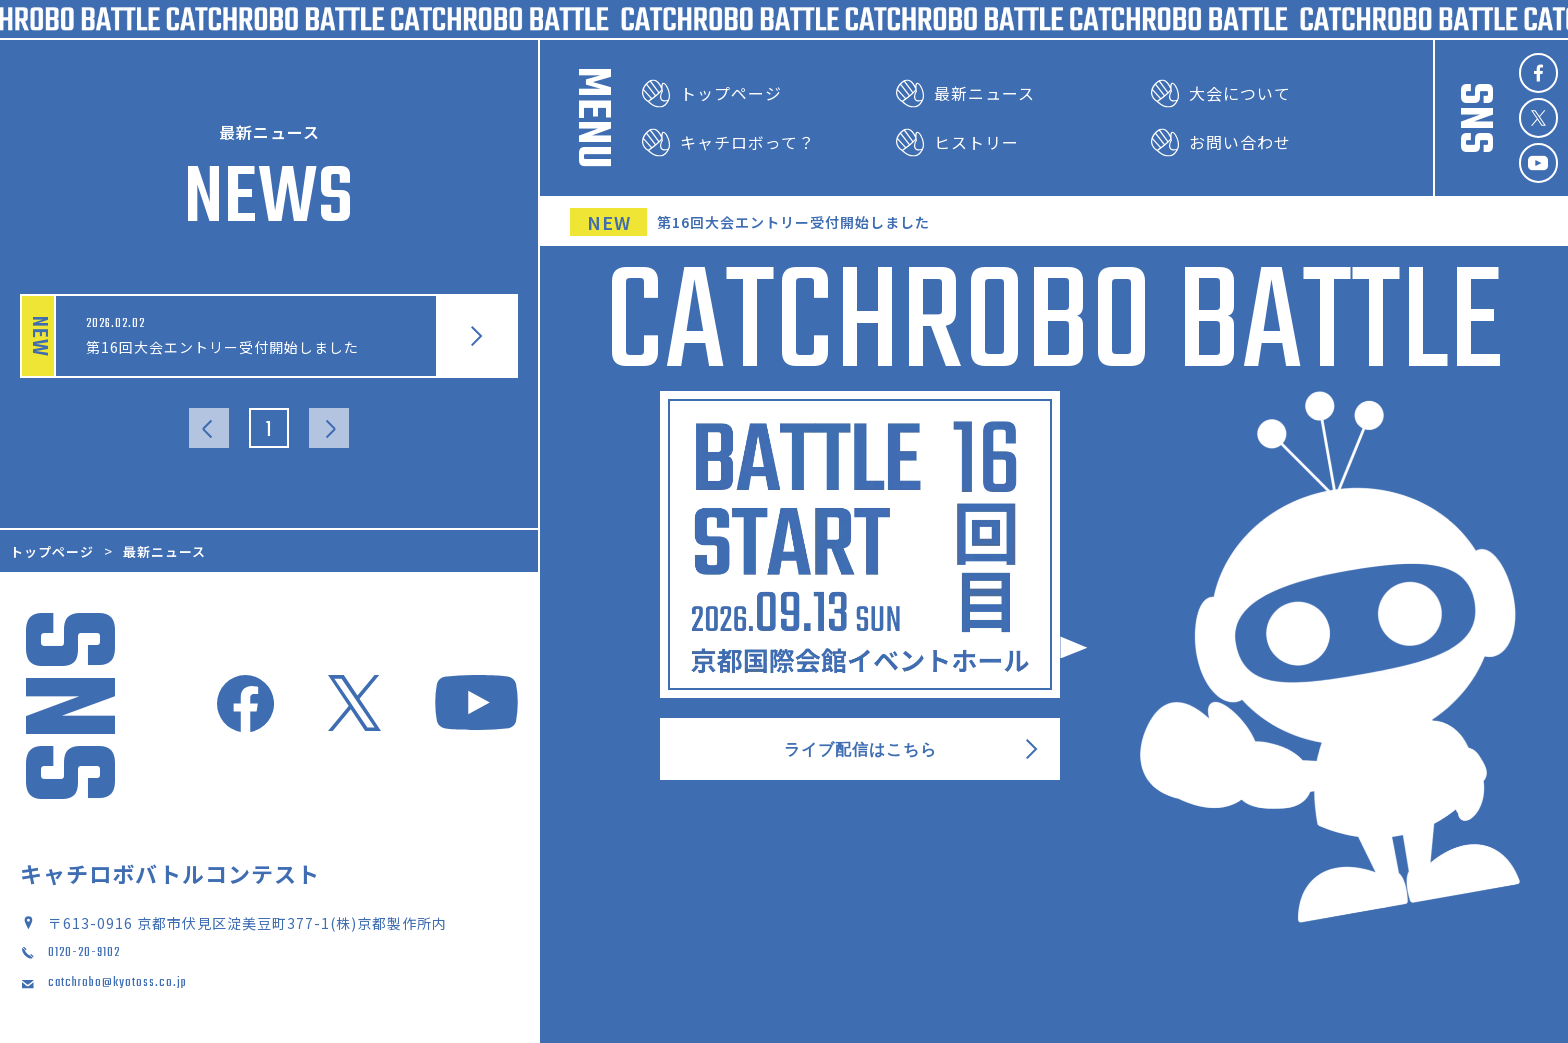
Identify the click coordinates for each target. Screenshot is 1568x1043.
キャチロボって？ (728, 142)
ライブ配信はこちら (911, 751)
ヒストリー (957, 142)
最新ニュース (965, 93)
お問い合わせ (1221, 142)
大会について (1221, 93)
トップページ (712, 93)
